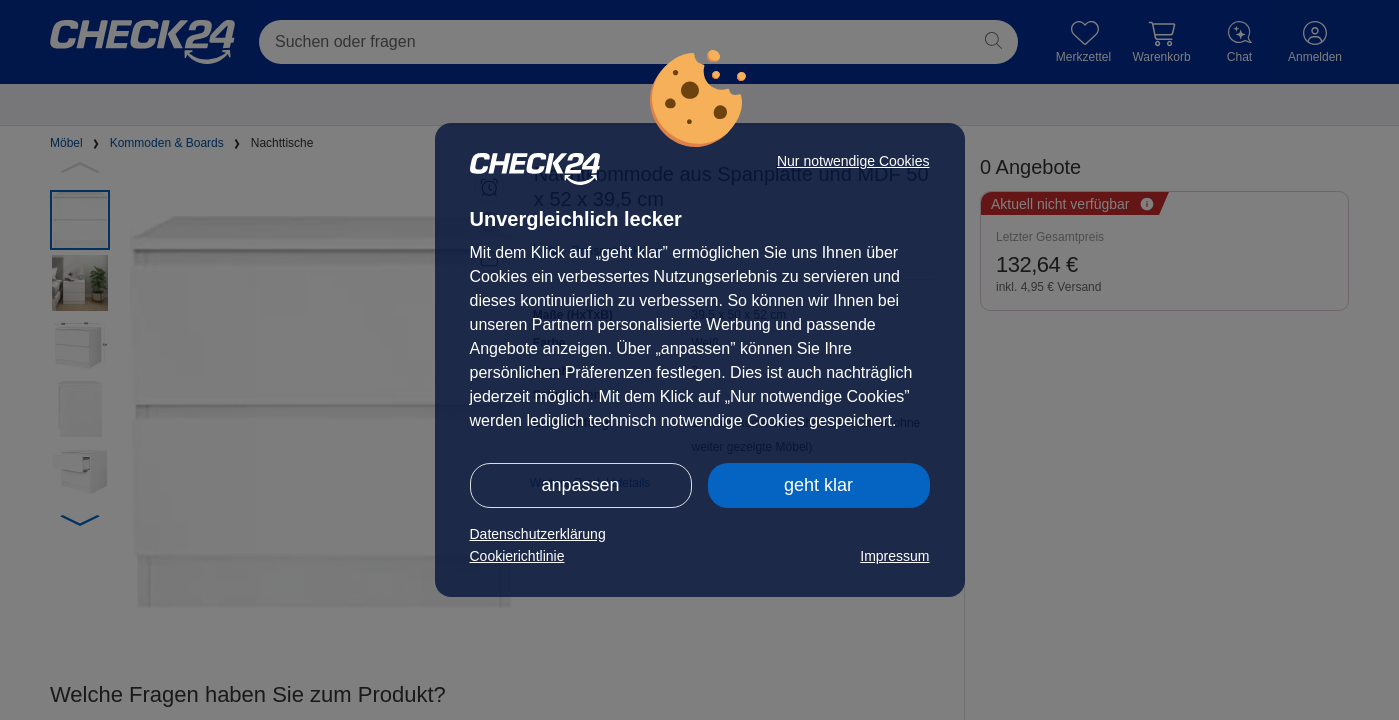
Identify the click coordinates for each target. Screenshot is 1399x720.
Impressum (894, 556)
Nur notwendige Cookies (853, 161)
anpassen (580, 485)
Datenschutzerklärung (538, 534)
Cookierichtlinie (517, 556)
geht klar (818, 485)
